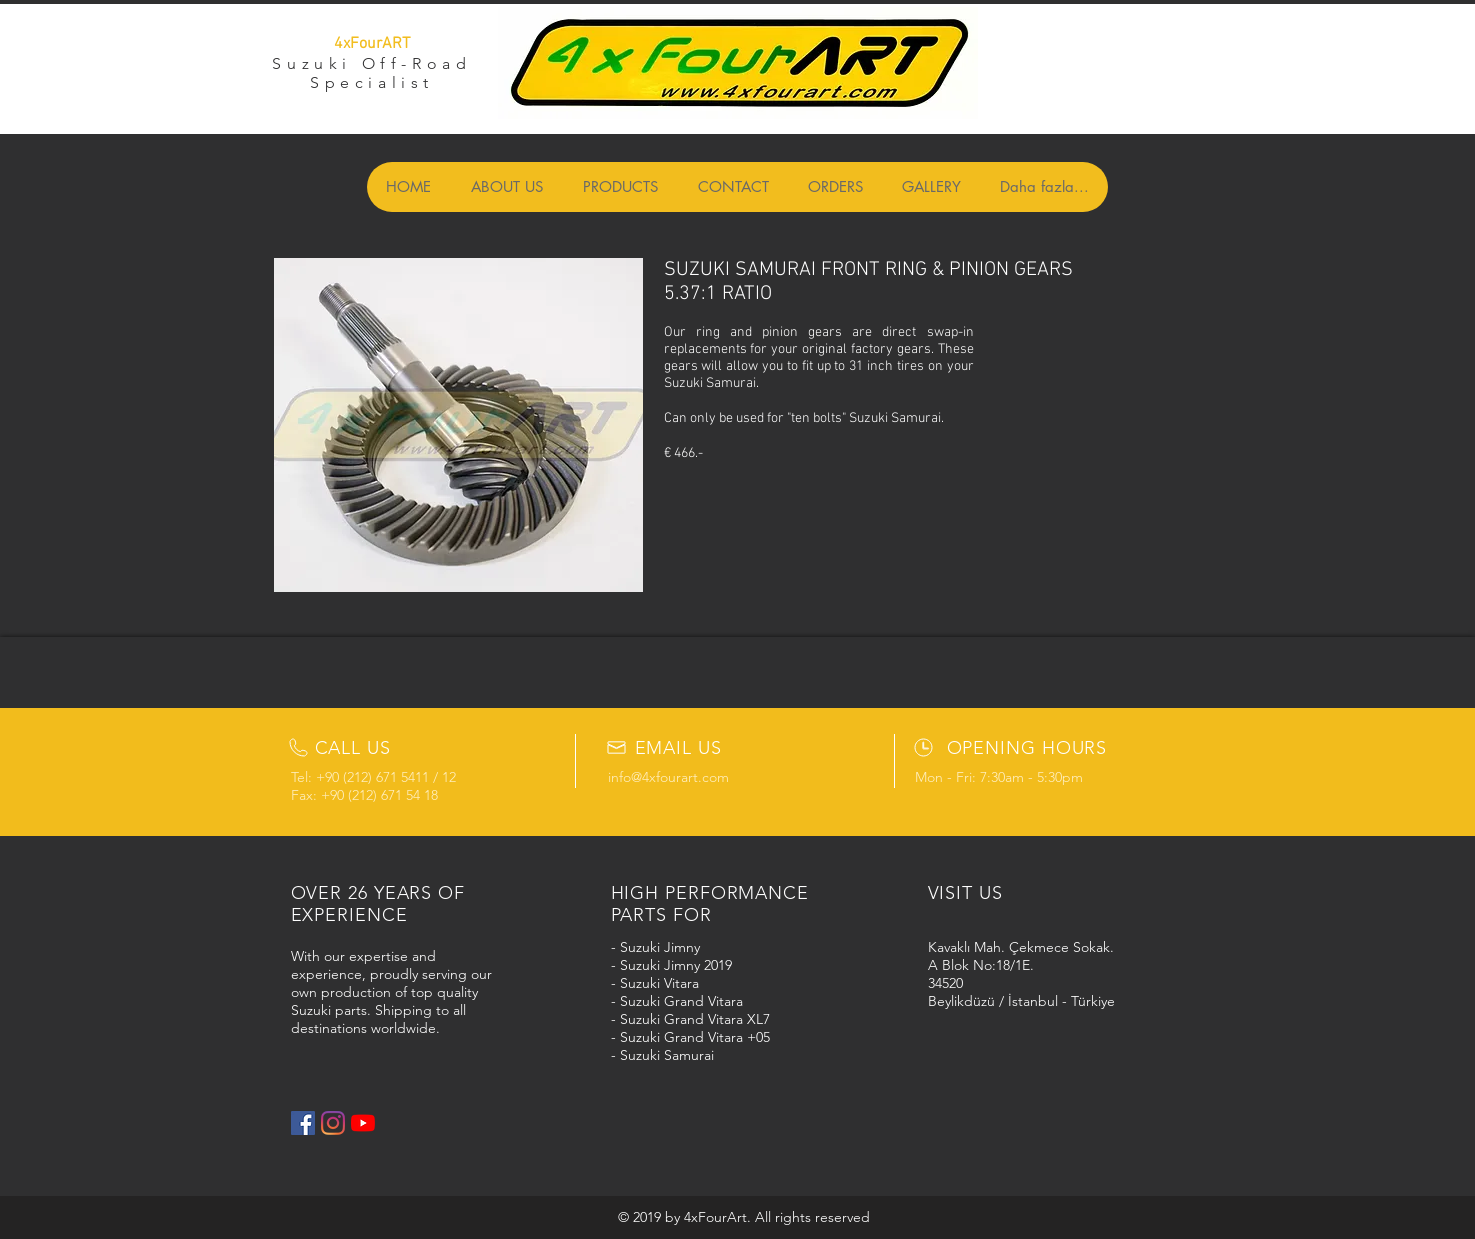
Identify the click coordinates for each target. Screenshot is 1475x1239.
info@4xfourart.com (668, 777)
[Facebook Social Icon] (303, 1123)
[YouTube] (363, 1123)
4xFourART (372, 44)
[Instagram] (333, 1123)
